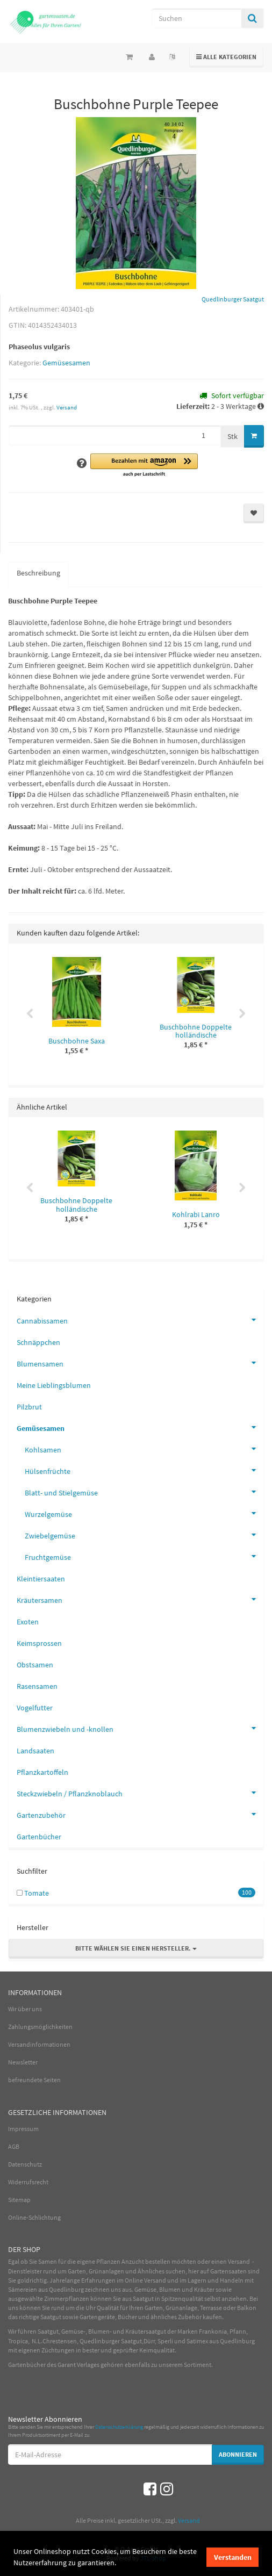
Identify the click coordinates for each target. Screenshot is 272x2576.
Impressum (23, 2129)
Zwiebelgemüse (144, 1534)
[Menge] (114, 435)
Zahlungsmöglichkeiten (40, 2027)
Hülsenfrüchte (144, 1470)
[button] (144, 466)
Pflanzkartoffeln (42, 1772)
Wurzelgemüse (144, 1513)
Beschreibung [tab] (38, 573)
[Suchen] (196, 18)
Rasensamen (37, 1686)
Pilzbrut (29, 1407)
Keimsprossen (39, 1643)
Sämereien (22, 2289)
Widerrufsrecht (28, 2182)
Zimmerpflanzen (66, 2298)
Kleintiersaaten (41, 1579)
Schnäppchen (38, 1342)
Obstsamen (35, 1665)
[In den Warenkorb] (254, 436)
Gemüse (145, 2289)
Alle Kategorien (226, 56)
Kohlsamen (144, 1448)
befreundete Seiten (34, 2080)
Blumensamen (140, 1362)
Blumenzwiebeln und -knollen (140, 1728)
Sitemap (19, 2200)
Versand (66, 407)
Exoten (28, 1622)
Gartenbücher (39, 1836)
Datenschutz (25, 2164)
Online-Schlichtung (34, 2217)
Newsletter (23, 2062)
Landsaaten (35, 1750)
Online (134, 2280)
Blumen (170, 2289)
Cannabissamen (140, 1319)
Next (242, 1014)
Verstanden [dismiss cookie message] (233, 2557)
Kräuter (204, 2289)
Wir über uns (25, 2009)
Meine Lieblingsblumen (54, 1385)
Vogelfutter (35, 1707)
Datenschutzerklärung (119, 2426)
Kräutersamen (140, 1599)
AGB (13, 2146)
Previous (29, 1014)
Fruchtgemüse (144, 1556)
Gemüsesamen (66, 363)
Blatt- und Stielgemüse (144, 1491)
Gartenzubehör (140, 1814)
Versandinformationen (39, 2044)
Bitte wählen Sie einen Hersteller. (136, 1948)
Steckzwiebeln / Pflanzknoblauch (140, 1792)
